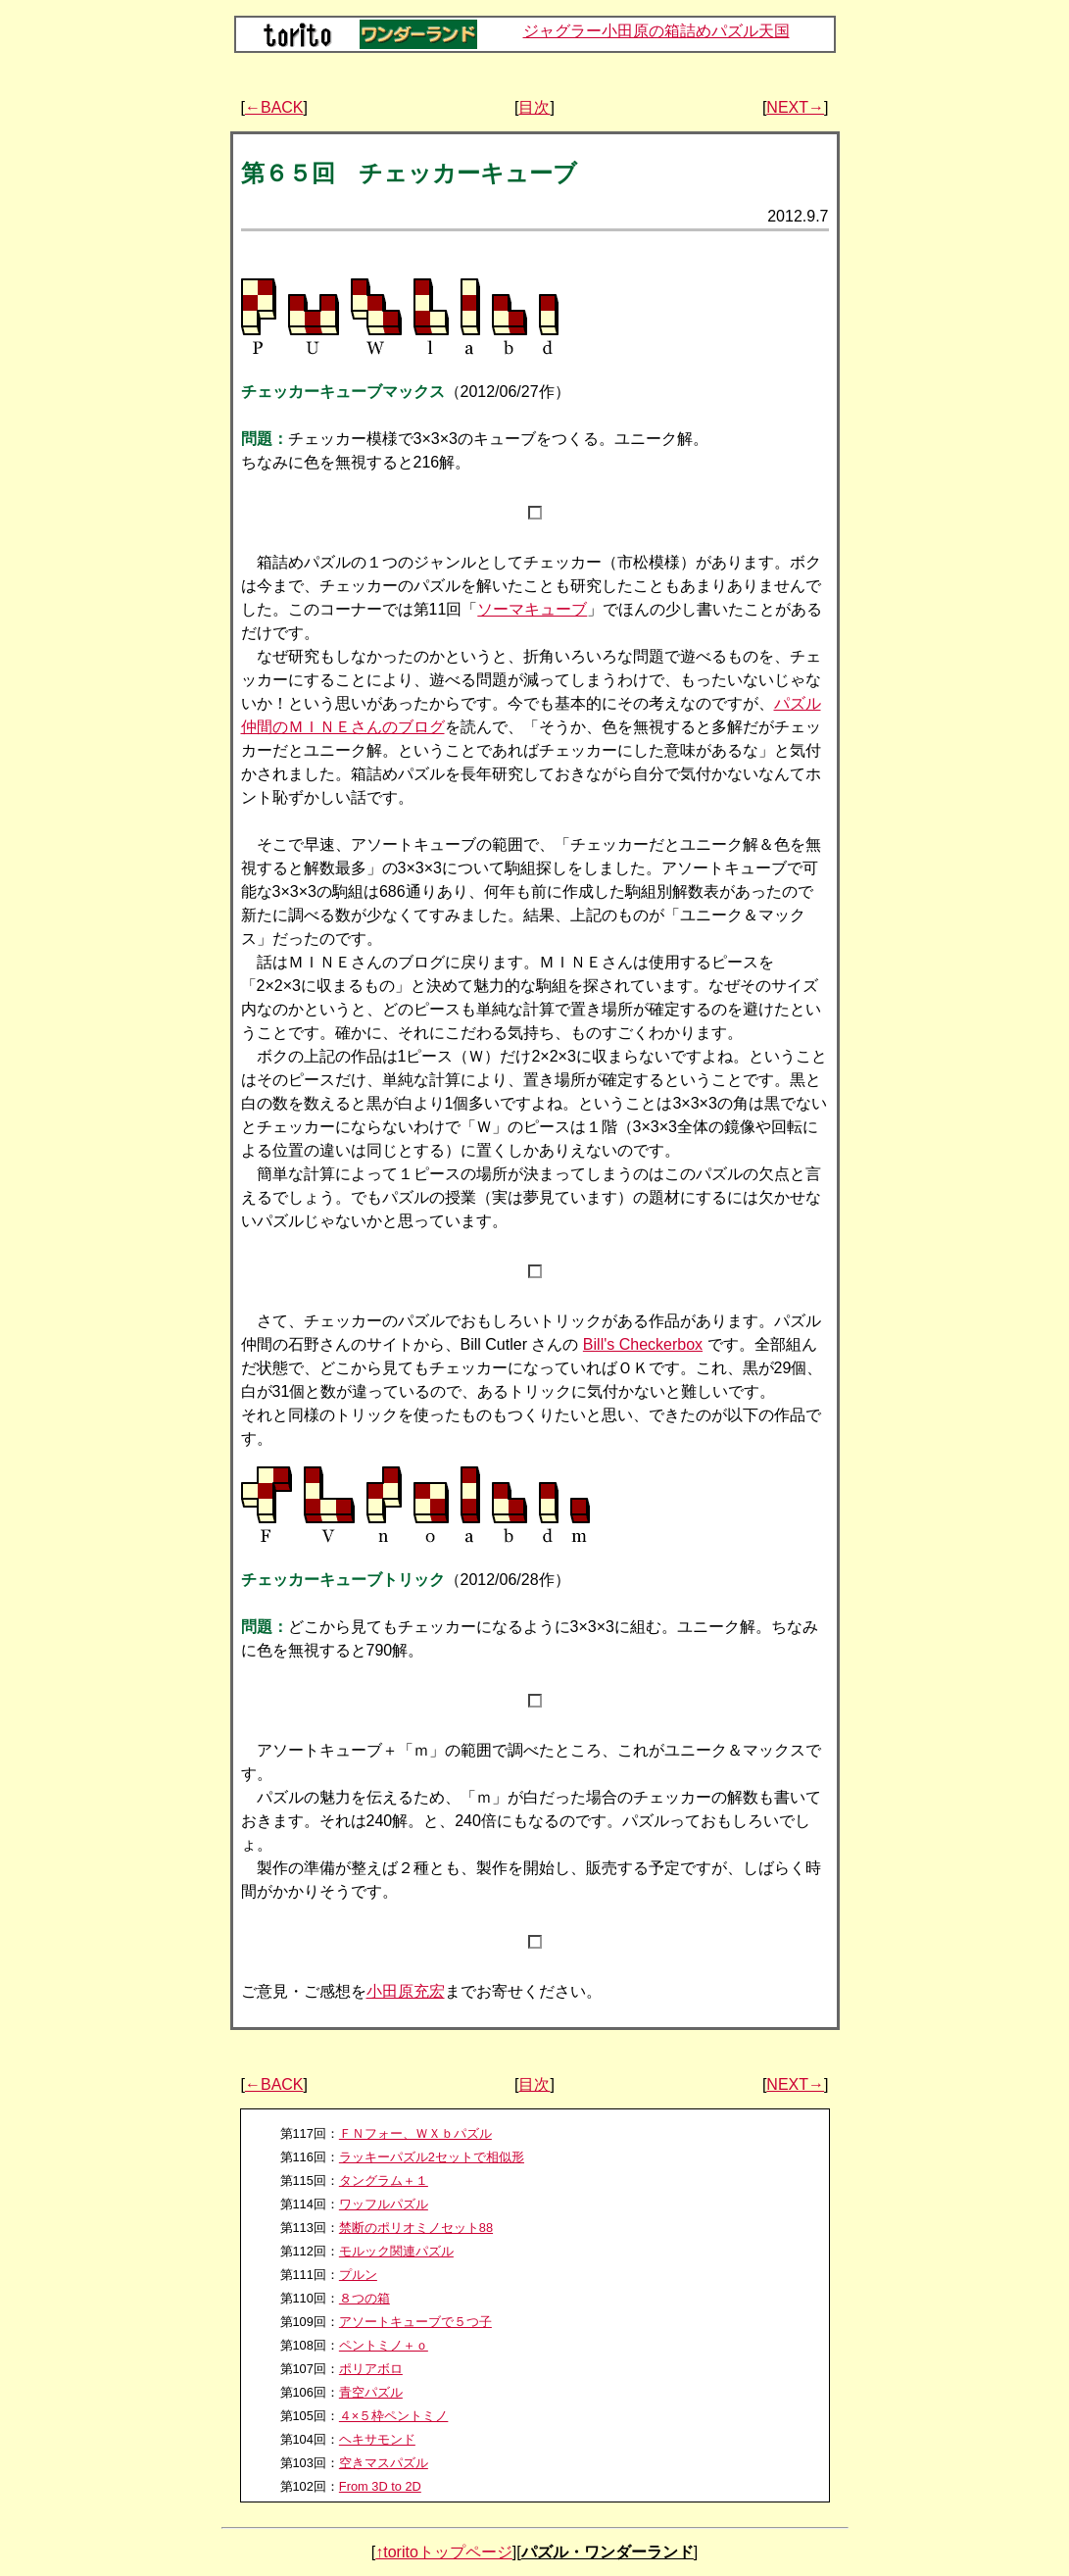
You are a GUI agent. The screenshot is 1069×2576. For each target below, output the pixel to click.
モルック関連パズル (396, 2251)
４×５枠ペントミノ (393, 2415)
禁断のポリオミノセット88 (416, 2227)
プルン (358, 2274)
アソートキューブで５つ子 (415, 2321)
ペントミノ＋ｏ (383, 2345)
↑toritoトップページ (443, 2552)
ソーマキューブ (532, 609)
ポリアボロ (371, 2368)
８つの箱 (364, 2298)
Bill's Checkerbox (643, 1344)
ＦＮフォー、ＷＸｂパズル (415, 2133)
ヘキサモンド (377, 2439)
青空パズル (371, 2392)
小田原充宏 (405, 1991)
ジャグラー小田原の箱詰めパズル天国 (656, 31)
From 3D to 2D (380, 2486)
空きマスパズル (383, 2462)
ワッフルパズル (383, 2204)
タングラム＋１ (383, 2180)
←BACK (274, 107)
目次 (534, 107)
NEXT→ (795, 107)
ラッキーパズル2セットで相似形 (431, 2157)
